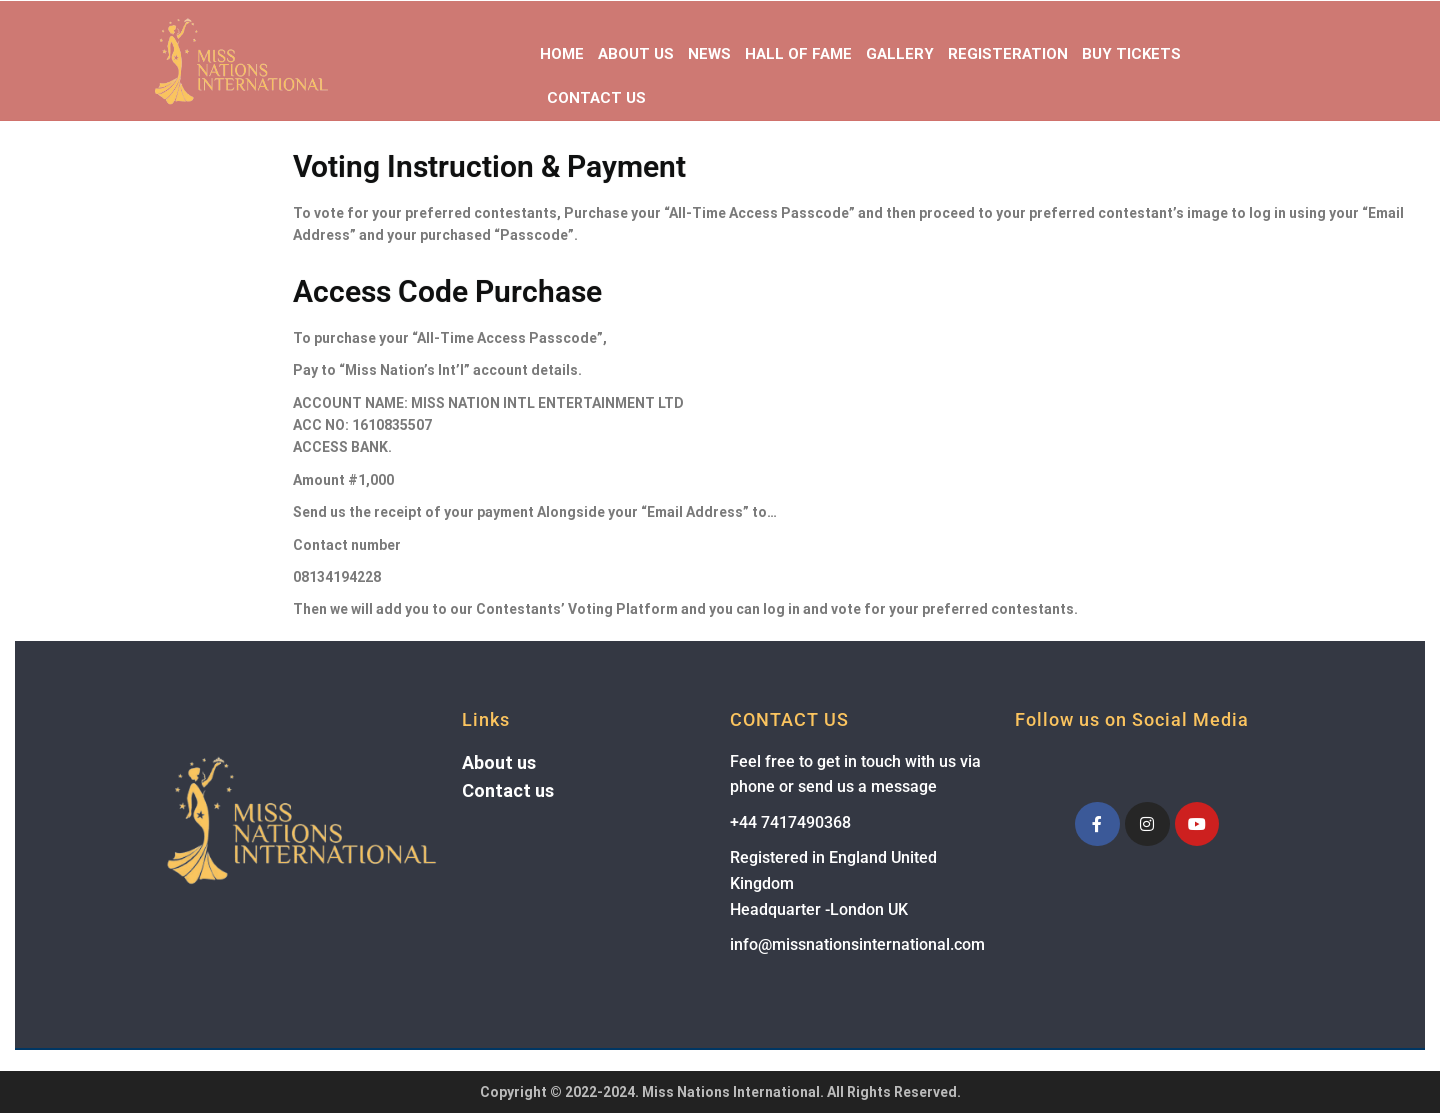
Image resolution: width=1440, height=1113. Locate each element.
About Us (636, 54)
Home (562, 54)
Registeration (1008, 54)
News (709, 54)
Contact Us (596, 98)
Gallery (900, 54)
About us (499, 762)
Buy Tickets (1131, 54)
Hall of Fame (798, 54)
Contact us (508, 790)
